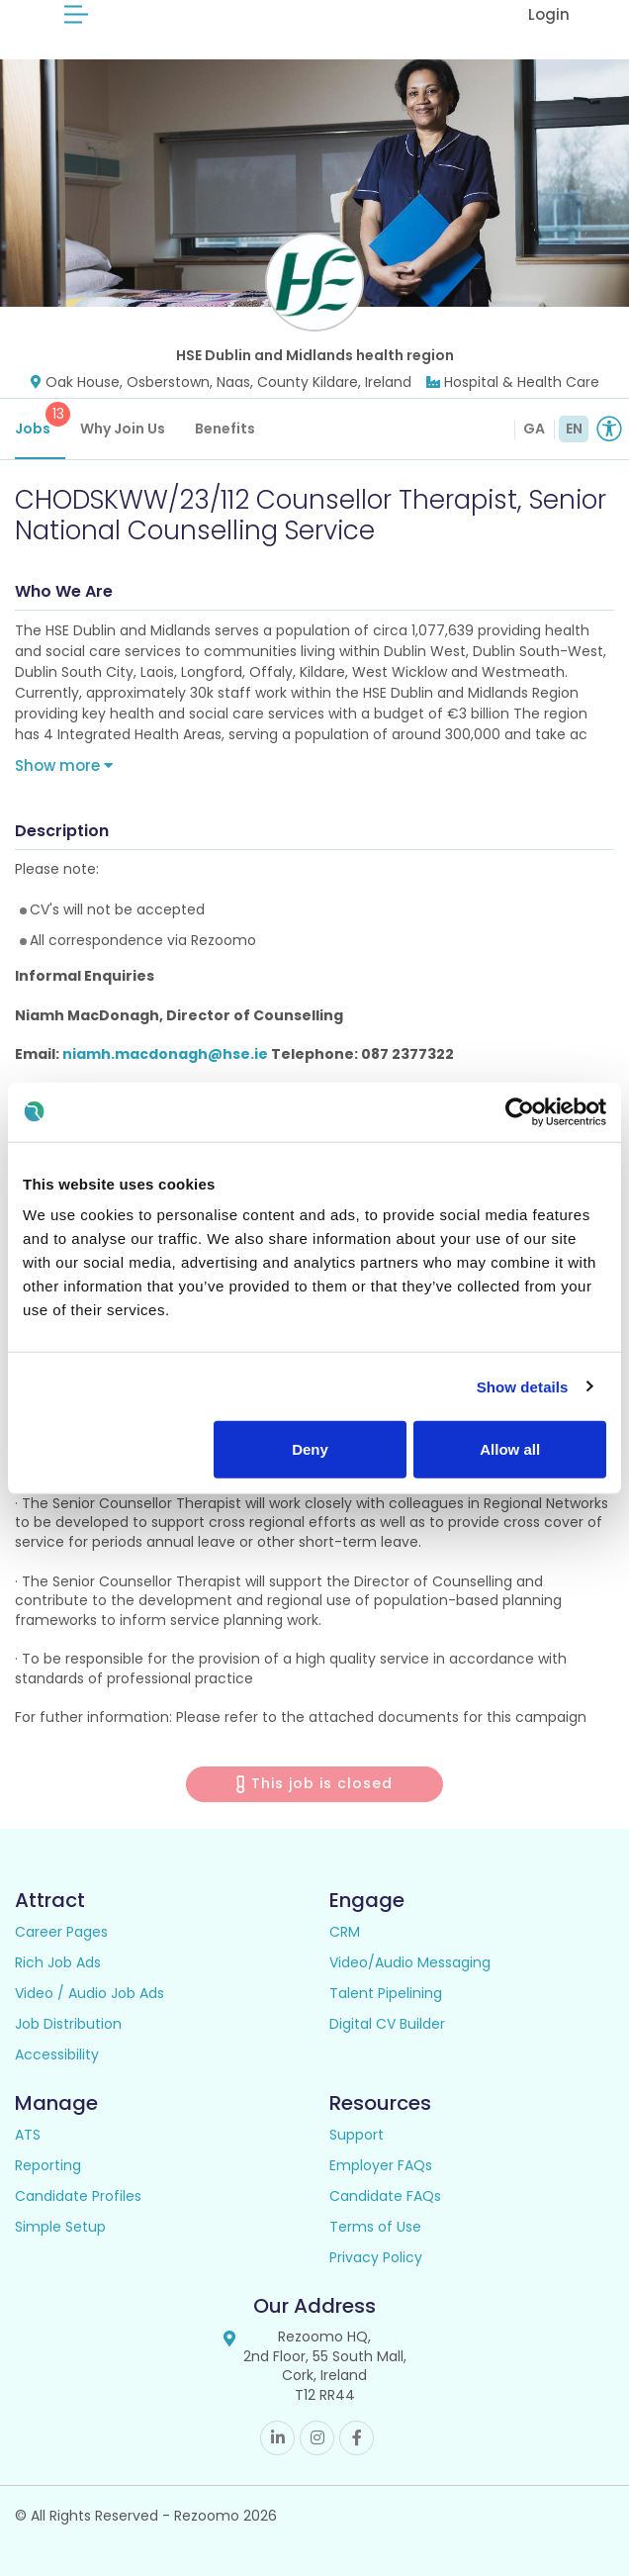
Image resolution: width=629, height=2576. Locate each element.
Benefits (225, 428)
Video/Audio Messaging (410, 1962)
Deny (310, 1449)
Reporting (48, 2165)
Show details (523, 1386)
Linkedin (277, 2438)
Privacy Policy (375, 2257)
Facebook (356, 2438)
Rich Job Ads (58, 1962)
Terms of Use (375, 2227)
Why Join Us (122, 428)
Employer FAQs (380, 2165)
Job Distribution (68, 2024)
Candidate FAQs (385, 2196)
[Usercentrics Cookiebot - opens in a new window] (519, 1111)
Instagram (317, 2438)
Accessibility (57, 2054)
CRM (344, 1932)
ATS (28, 2135)
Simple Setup (60, 2227)
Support (356, 2135)
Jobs (40, 420)
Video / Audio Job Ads (89, 1993)
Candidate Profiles (78, 2196)
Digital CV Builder (387, 2024)
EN (574, 428)
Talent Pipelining (385, 1993)
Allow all (510, 1449)
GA (534, 428)
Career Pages (61, 1932)
